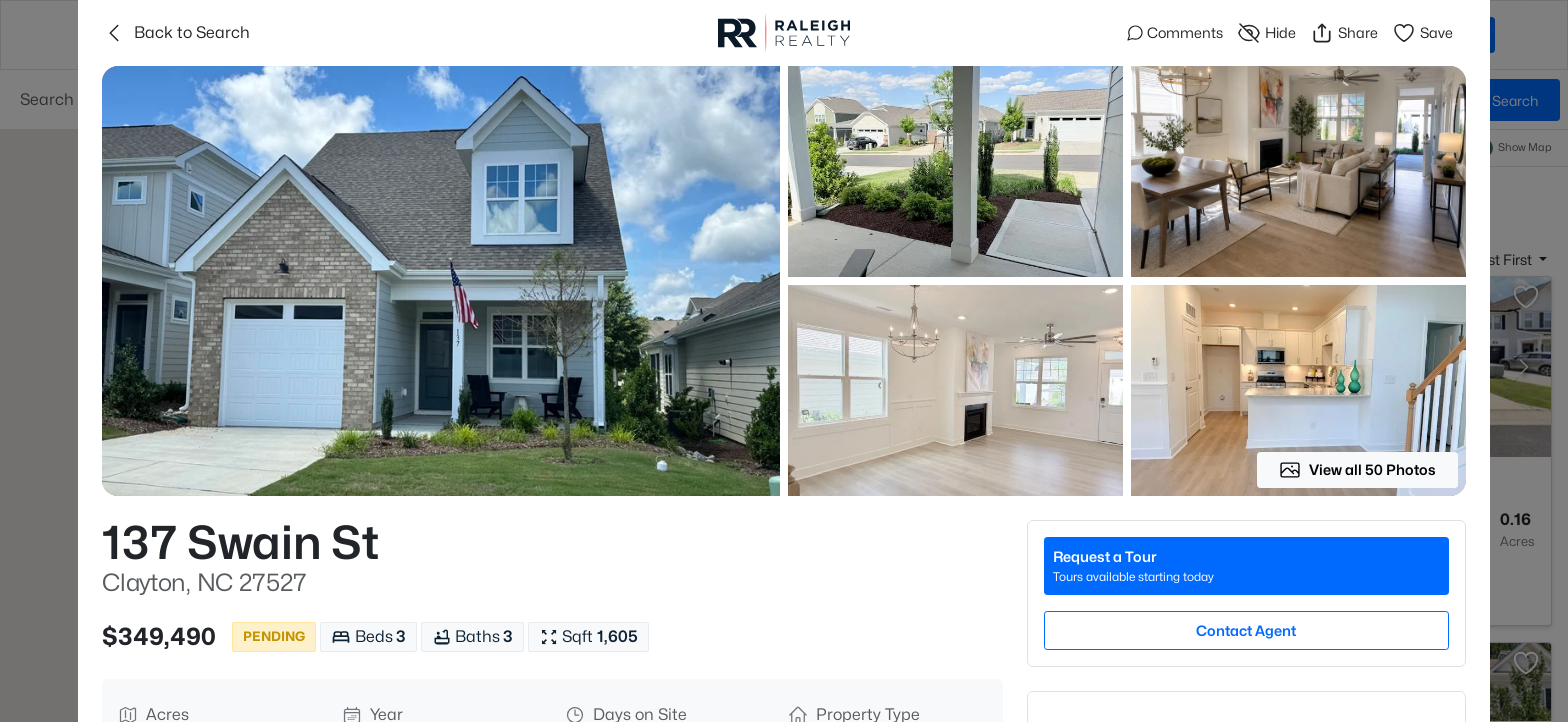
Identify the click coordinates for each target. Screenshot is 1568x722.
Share (1344, 33)
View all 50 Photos (1357, 470)
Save (1422, 33)
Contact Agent (1246, 630)
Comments (1175, 32)
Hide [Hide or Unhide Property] (1266, 33)
